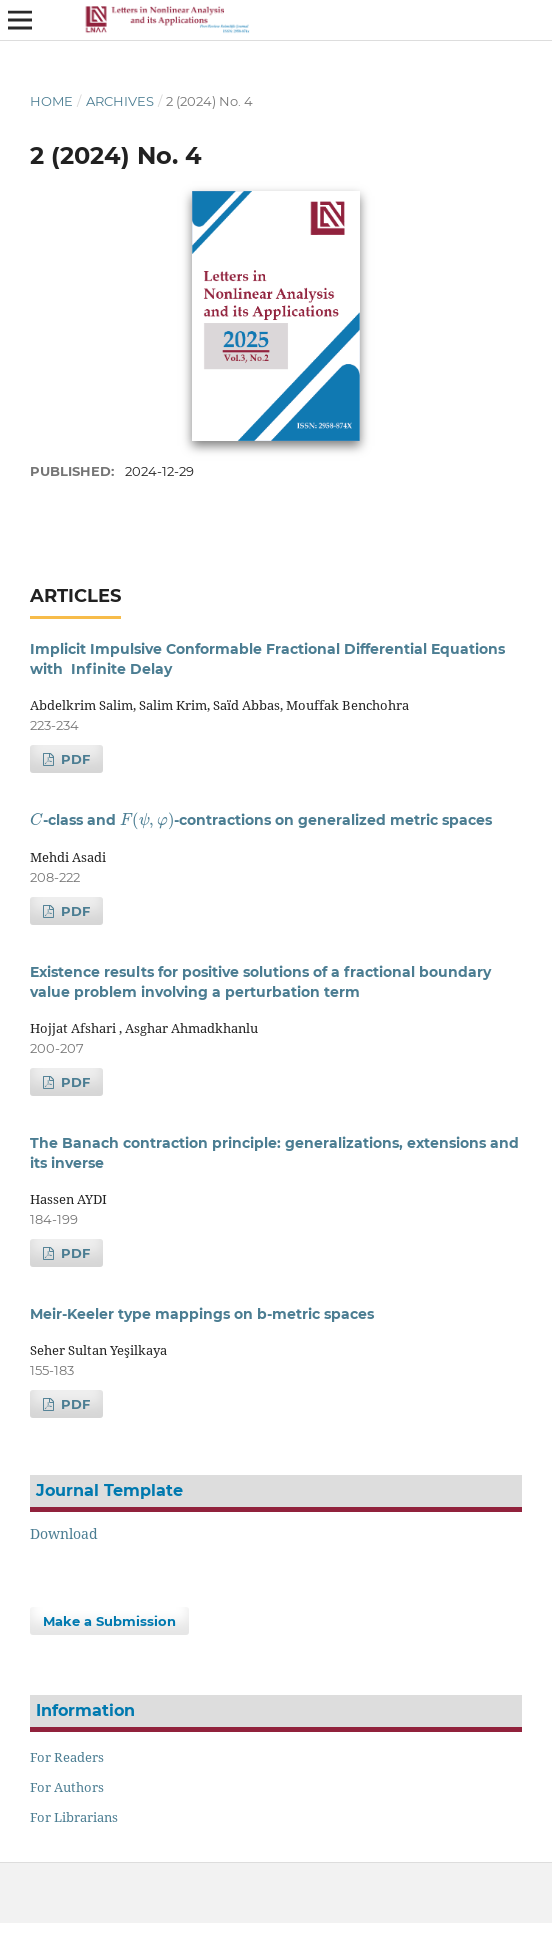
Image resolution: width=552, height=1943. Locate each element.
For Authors (67, 1787)
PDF (73, 759)
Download (64, 1533)
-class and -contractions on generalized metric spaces (261, 820)
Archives (120, 101)
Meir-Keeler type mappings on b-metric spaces (202, 1314)
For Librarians (74, 1817)
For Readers (67, 1757)
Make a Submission (109, 1621)
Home (51, 101)
